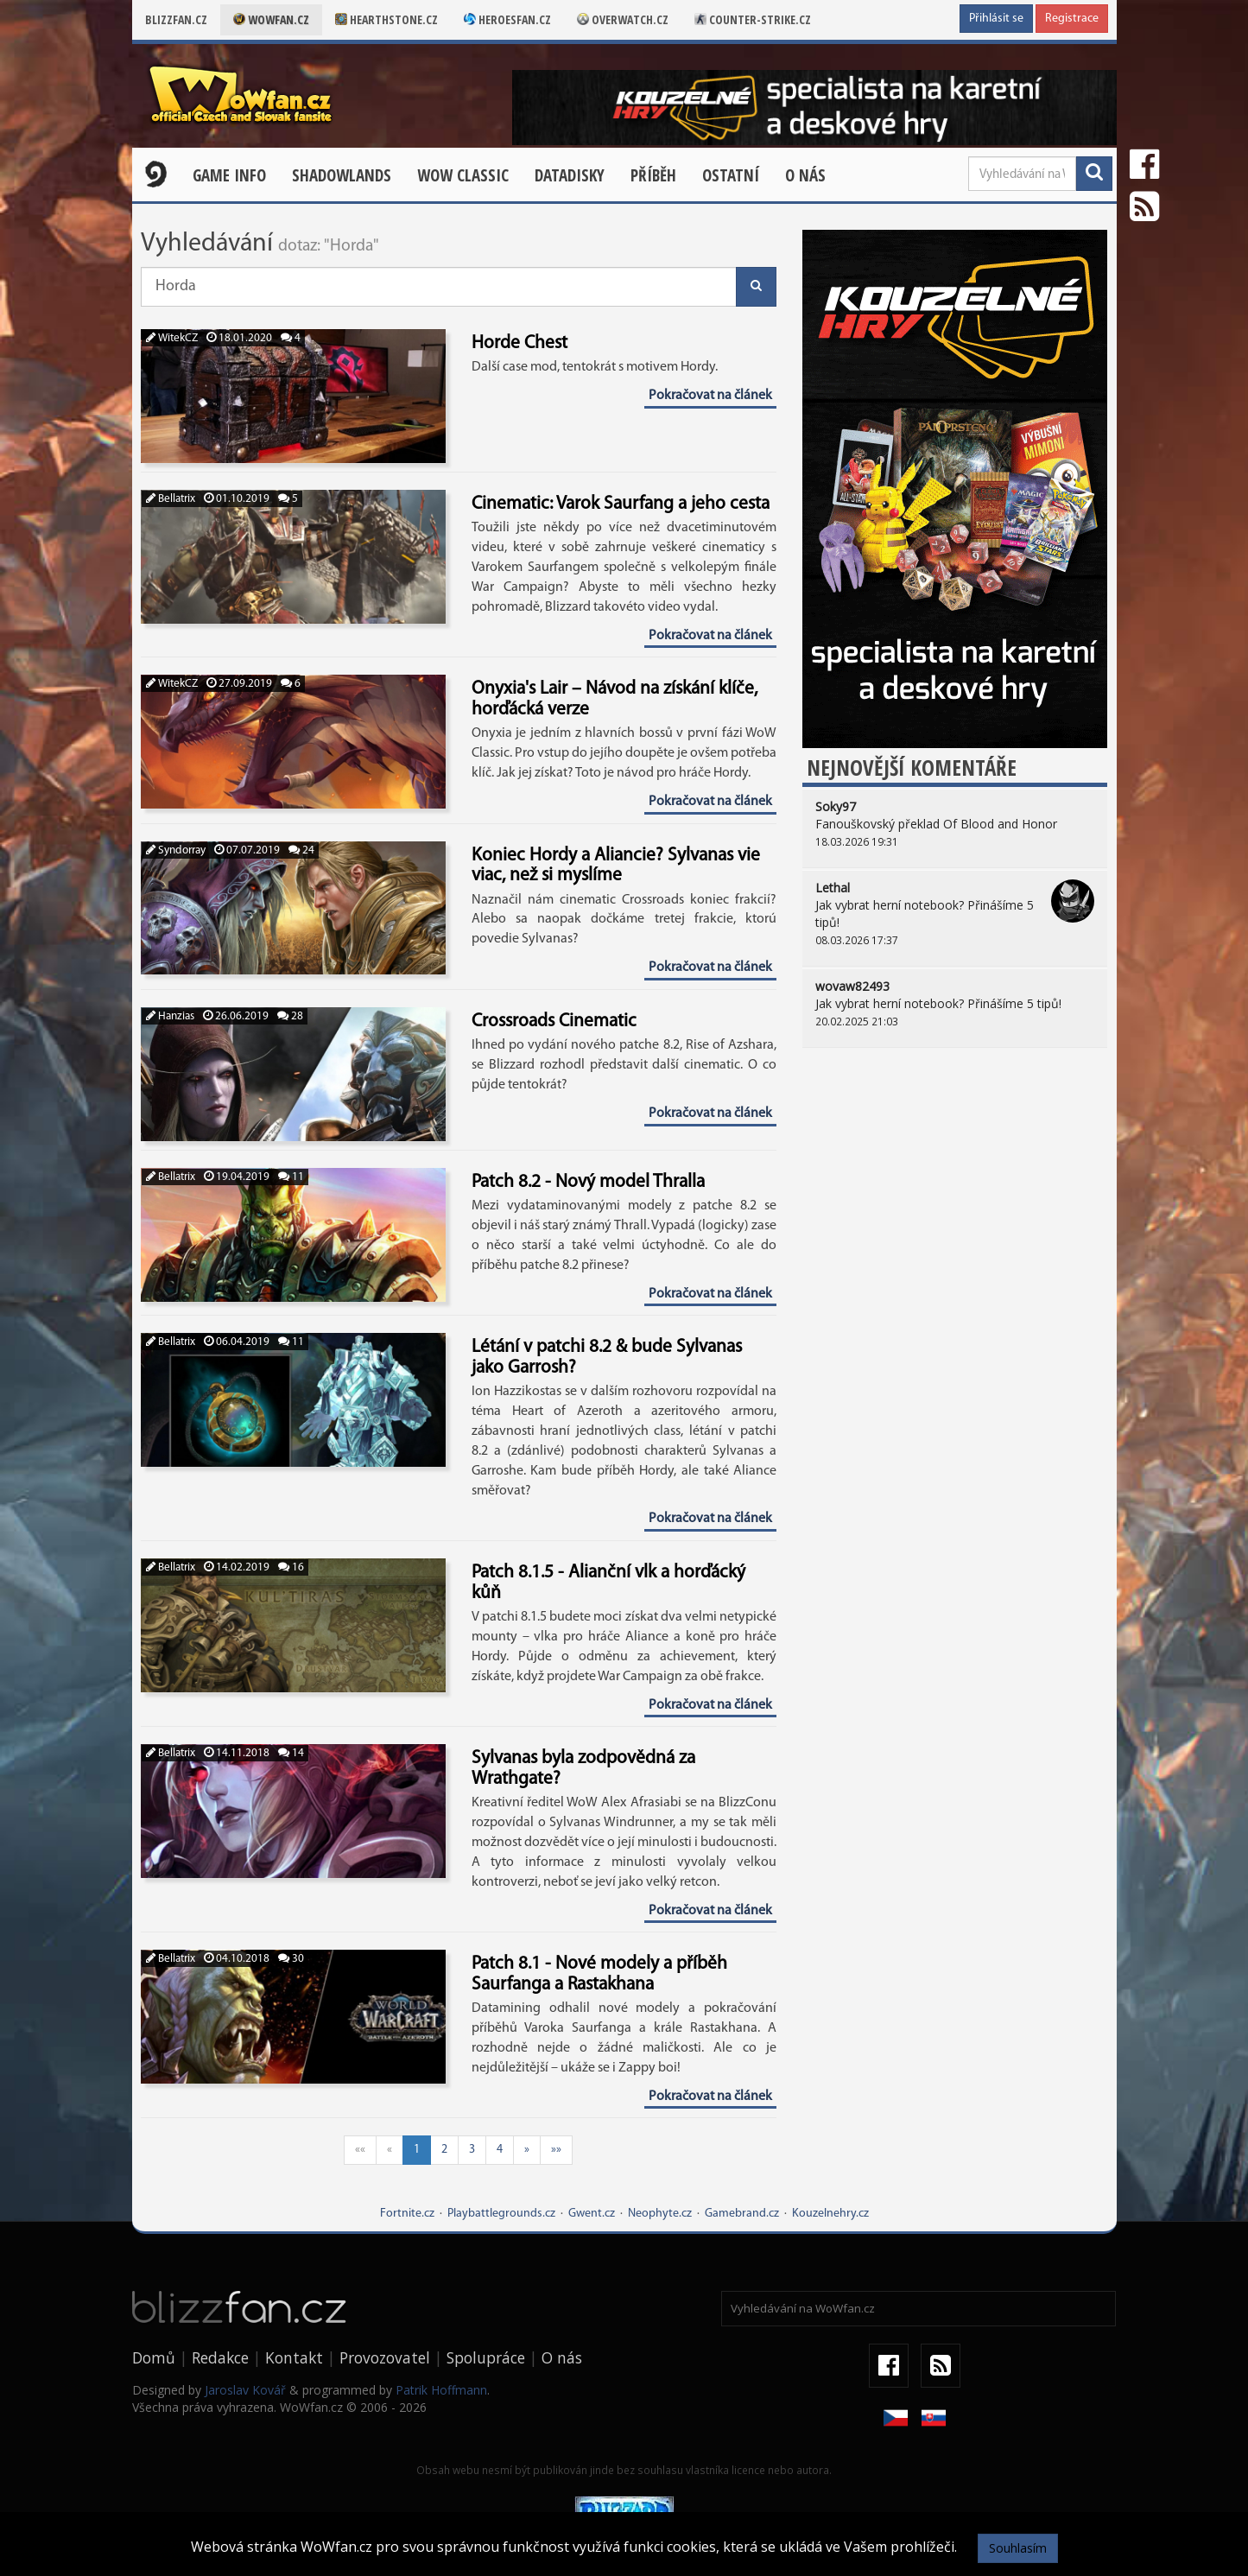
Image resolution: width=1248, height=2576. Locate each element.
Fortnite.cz (407, 2213)
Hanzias (170, 1016)
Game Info (229, 175)
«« (360, 2149)
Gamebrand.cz (742, 2213)
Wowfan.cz (271, 19)
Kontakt (294, 2357)
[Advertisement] (954, 1195)
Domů (153, 2357)
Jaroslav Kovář (245, 2390)
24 (301, 850)
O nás (805, 175)
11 (291, 1177)
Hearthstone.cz (386, 19)
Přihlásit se (996, 18)
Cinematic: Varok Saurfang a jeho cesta (621, 504)
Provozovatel (384, 2357)
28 (290, 1016)
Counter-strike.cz (752, 19)
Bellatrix (170, 498)
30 (291, 1958)
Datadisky (570, 175)
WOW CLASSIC (463, 175)
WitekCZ (172, 338)
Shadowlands (341, 175)
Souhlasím (1018, 2548)
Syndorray (176, 850)
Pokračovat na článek (710, 396)
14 (291, 1753)
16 (291, 1567)
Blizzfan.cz (176, 19)
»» (556, 2149)
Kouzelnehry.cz (830, 2213)
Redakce (220, 2357)
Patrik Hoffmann (441, 2390)
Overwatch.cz (622, 19)
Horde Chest (519, 343)
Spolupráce (486, 2357)
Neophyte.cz (660, 2213)
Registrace (1072, 18)
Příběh (653, 175)
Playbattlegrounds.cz (501, 2213)
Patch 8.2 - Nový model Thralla (588, 1182)
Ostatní (730, 175)
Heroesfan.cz (507, 19)
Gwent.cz (591, 2213)
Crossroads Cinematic (554, 1021)
